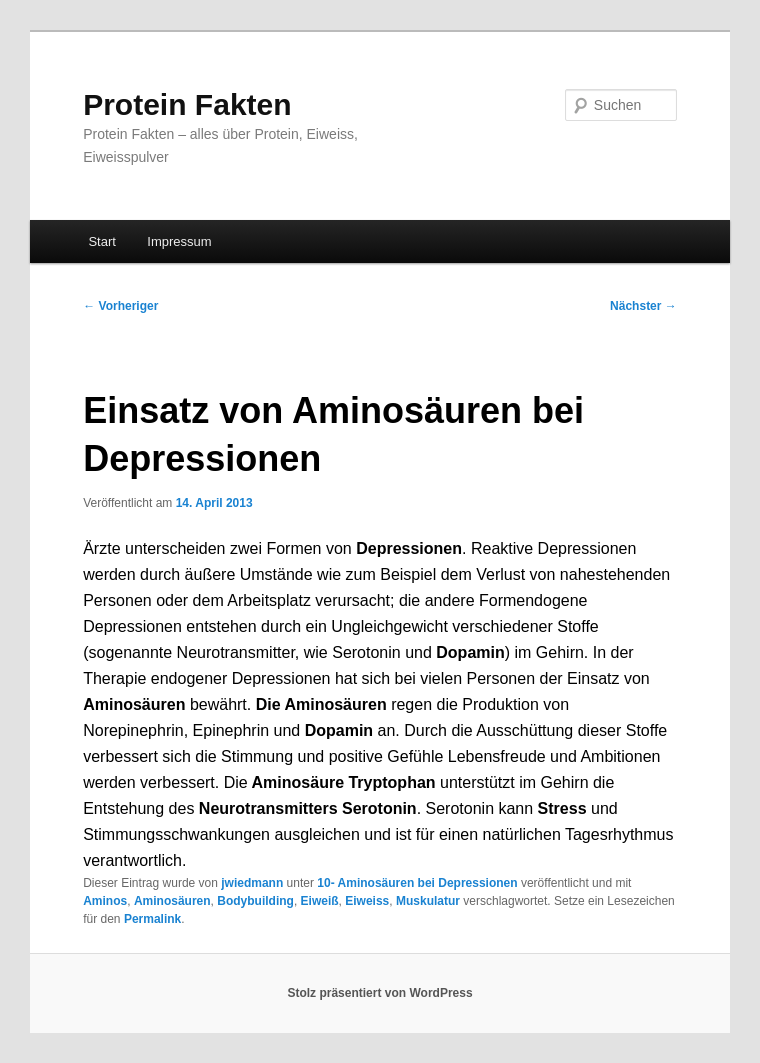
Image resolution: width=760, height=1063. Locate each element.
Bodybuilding (255, 901)
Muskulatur (428, 901)
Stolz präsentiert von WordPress (379, 993)
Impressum (179, 241)
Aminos (105, 901)
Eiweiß (320, 901)
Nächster (643, 306)
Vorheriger (120, 306)
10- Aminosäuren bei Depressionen (417, 883)
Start (101, 241)
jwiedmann (252, 883)
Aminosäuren (172, 901)
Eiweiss (367, 901)
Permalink (152, 919)
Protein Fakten (187, 104)
